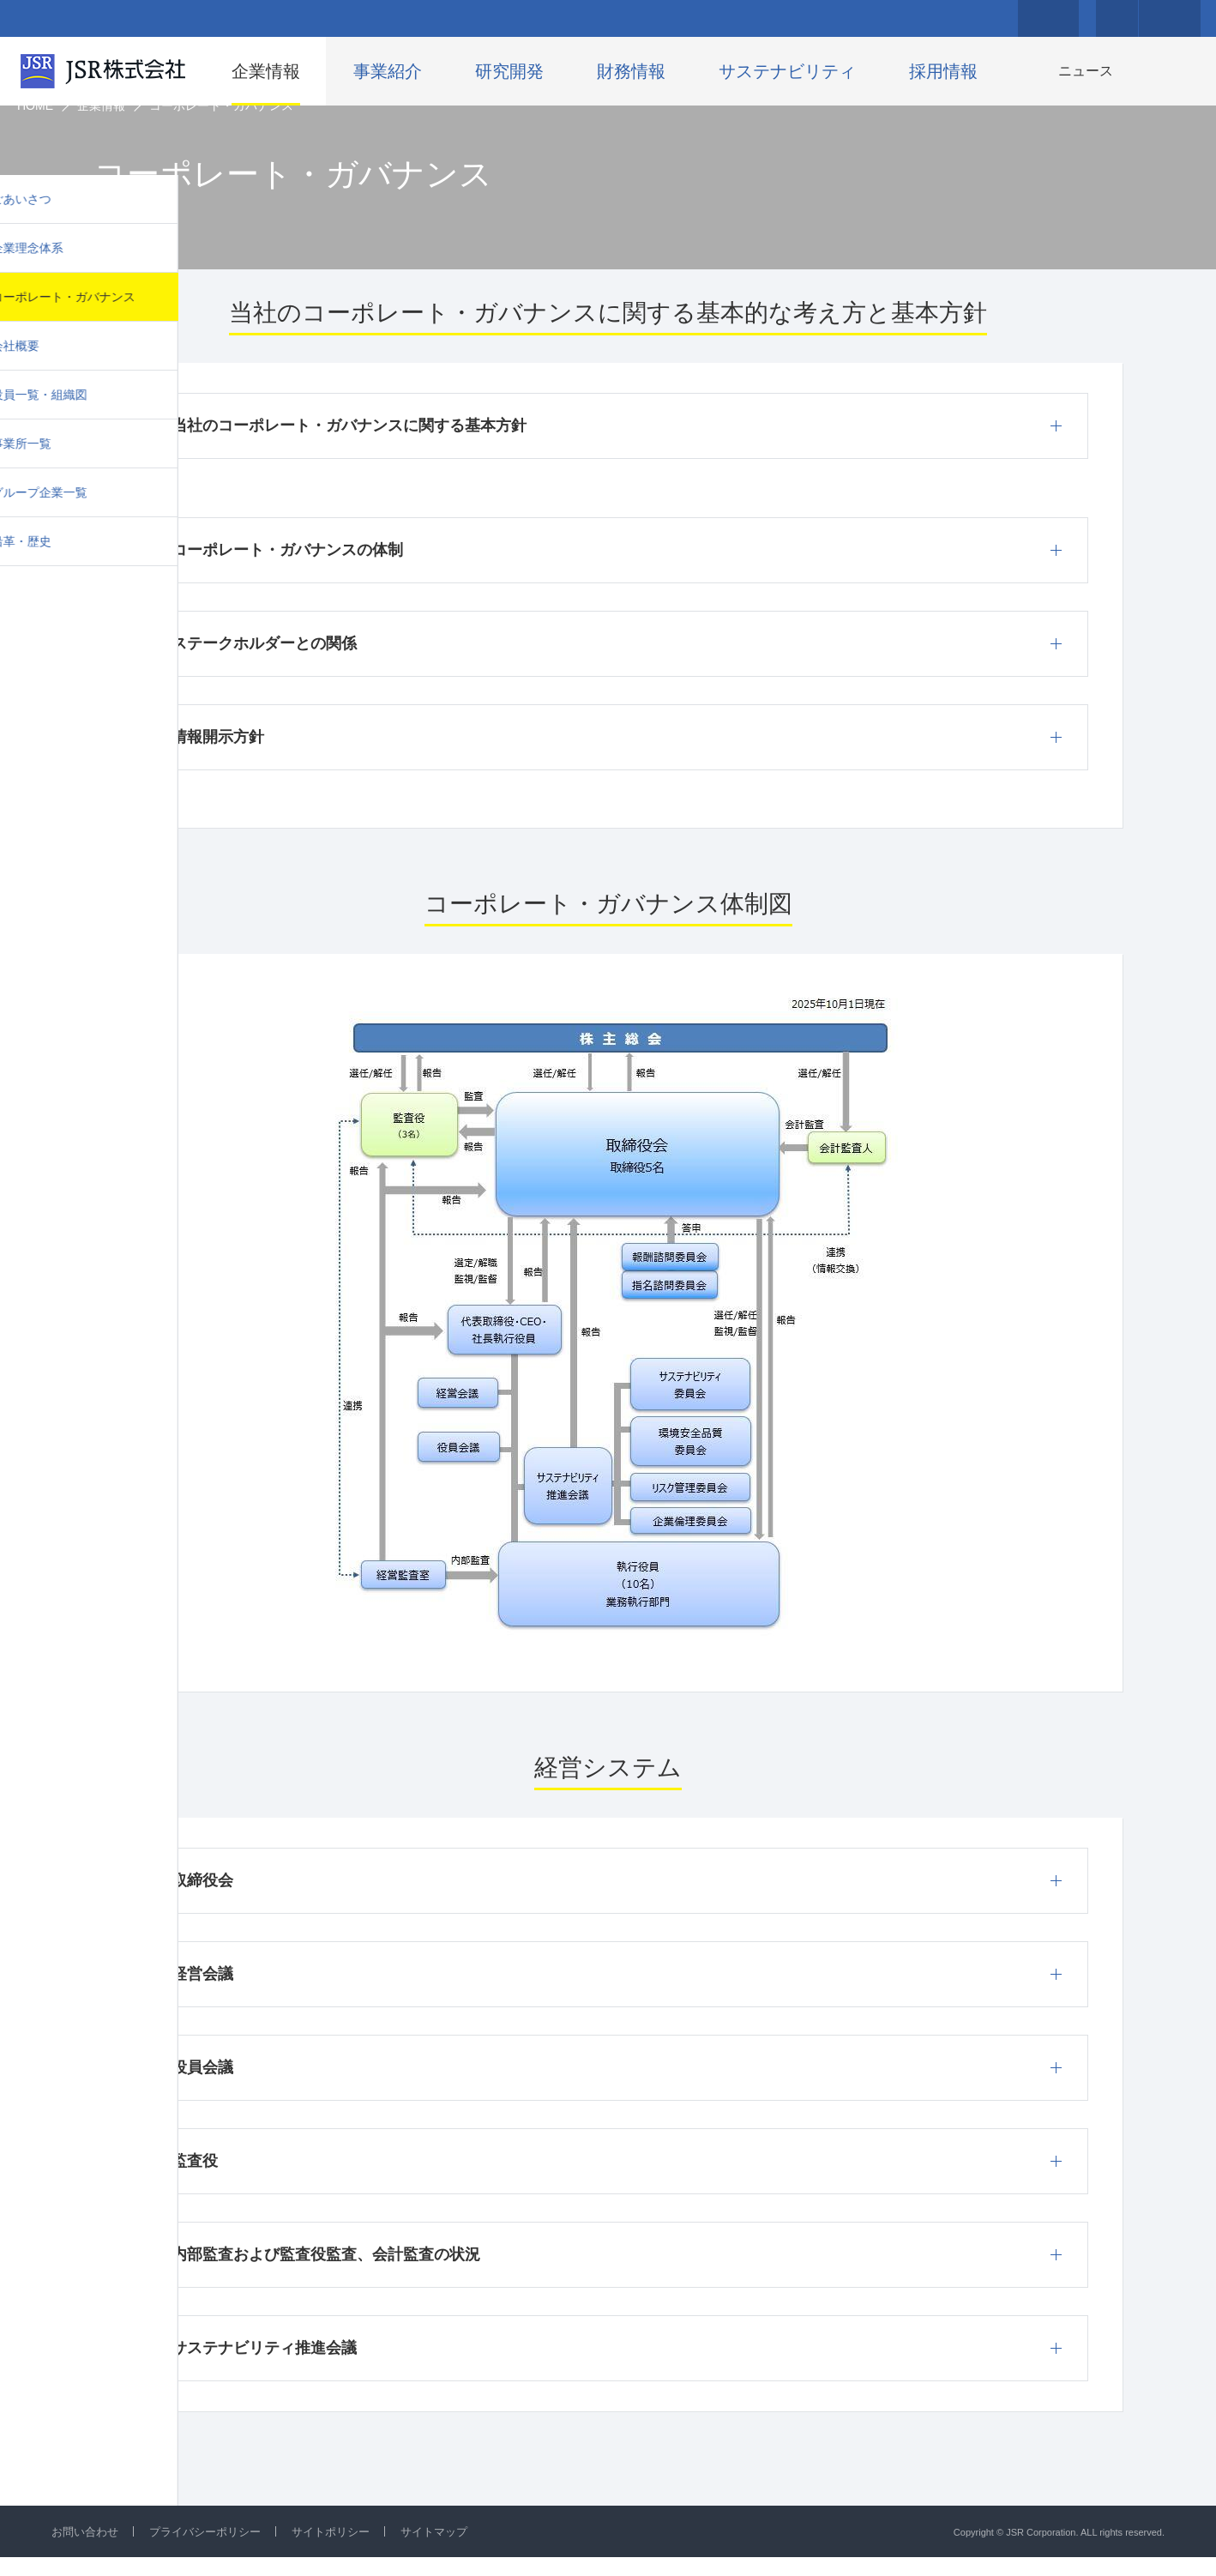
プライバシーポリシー (214, 2550)
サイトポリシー (347, 2550)
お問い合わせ (87, 2550)
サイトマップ (456, 2550)
